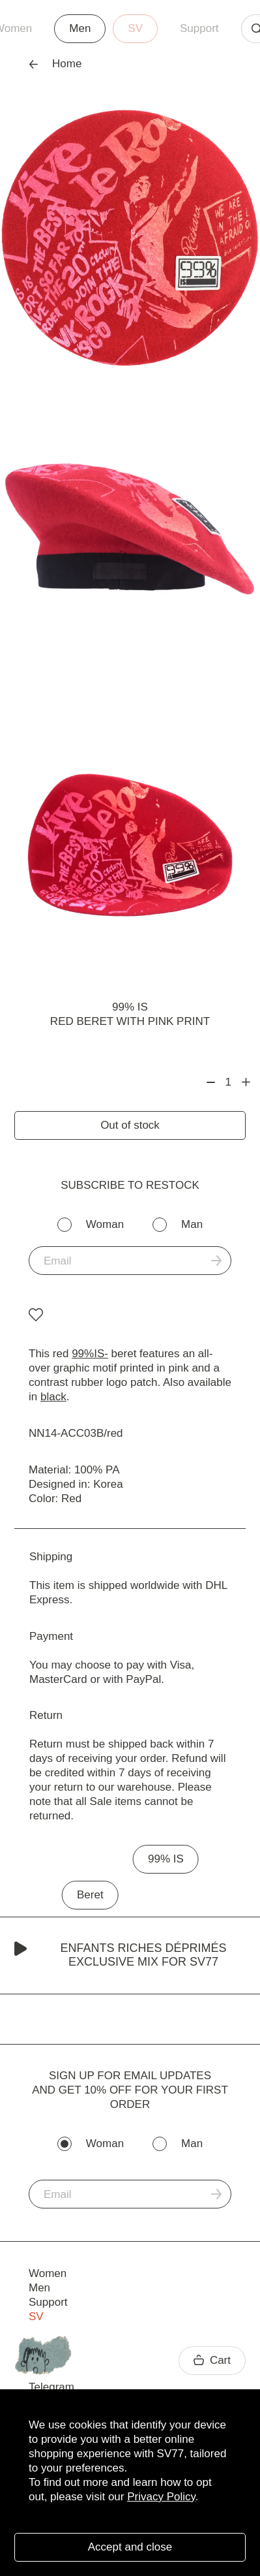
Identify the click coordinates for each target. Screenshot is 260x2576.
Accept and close (130, 2547)
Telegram (51, 2387)
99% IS (130, 1007)
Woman (105, 1224)
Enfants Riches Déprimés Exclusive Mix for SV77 (120, 1954)
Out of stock (130, 1125)
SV (135, 28)
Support (199, 28)
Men (80, 28)
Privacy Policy (161, 2496)
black (53, 1396)
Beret (90, 1895)
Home (55, 63)
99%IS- (90, 1353)
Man (192, 1224)
